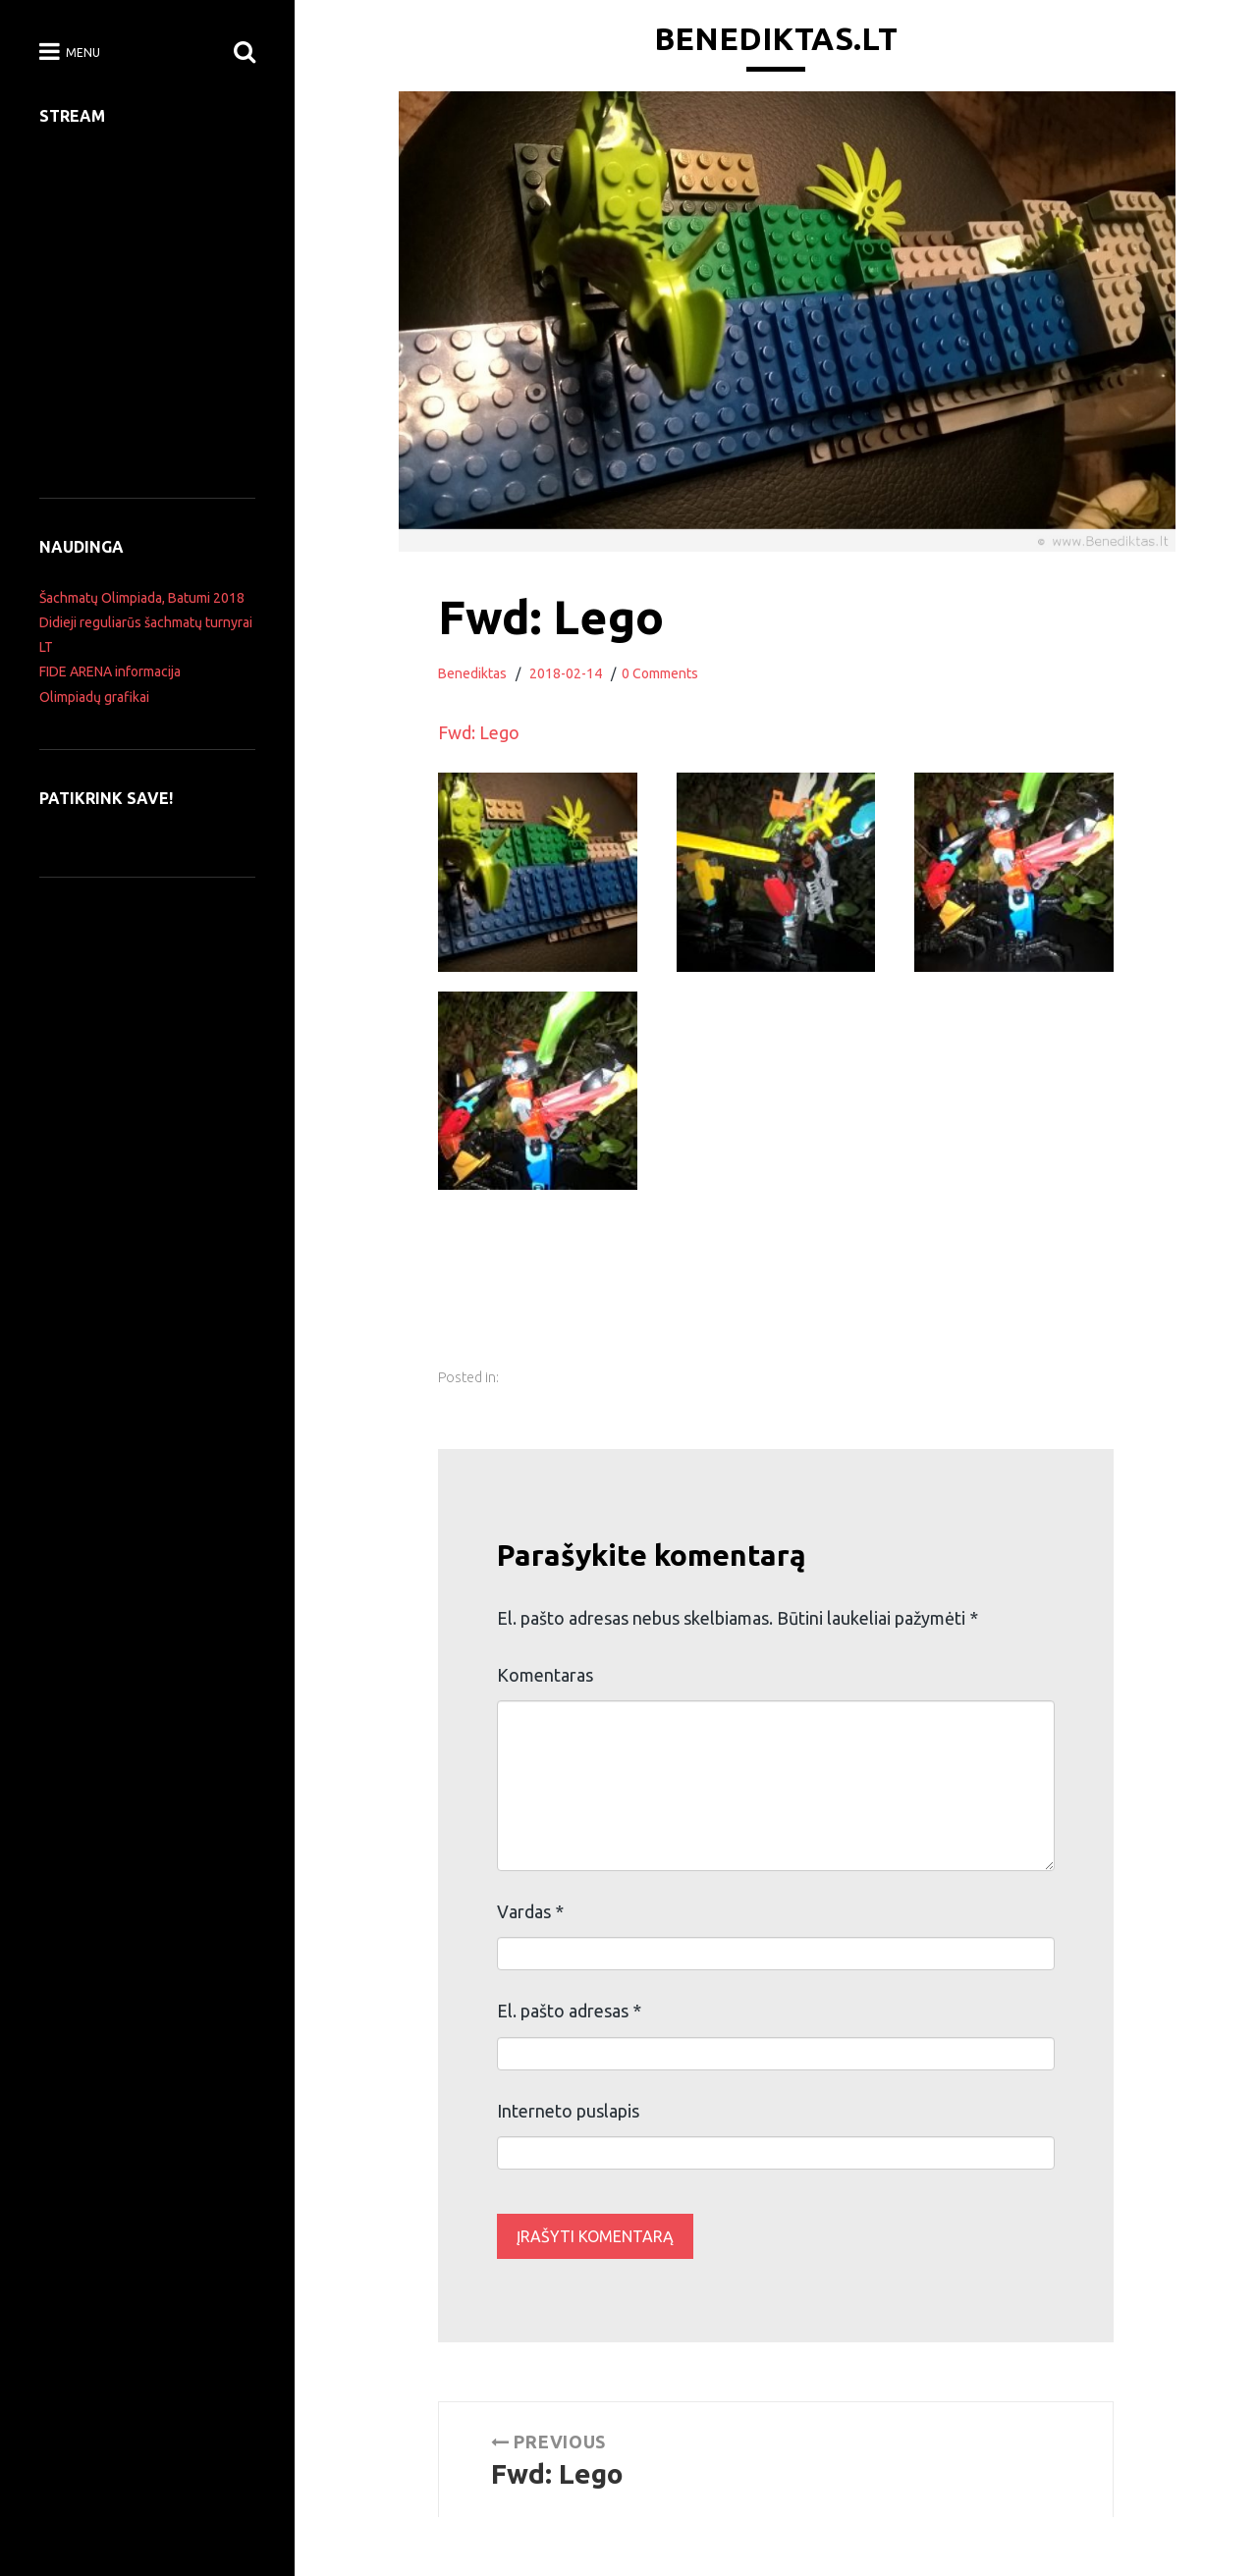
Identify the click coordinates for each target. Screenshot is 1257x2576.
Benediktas (472, 673)
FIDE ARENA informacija (110, 671)
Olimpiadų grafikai (94, 697)
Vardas (530, 1911)
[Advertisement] (802, 1305)
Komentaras (545, 1675)
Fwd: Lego (478, 732)
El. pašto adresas (569, 2010)
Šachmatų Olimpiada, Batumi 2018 (142, 598)
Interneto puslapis (568, 2110)
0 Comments (660, 673)
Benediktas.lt (776, 38)
